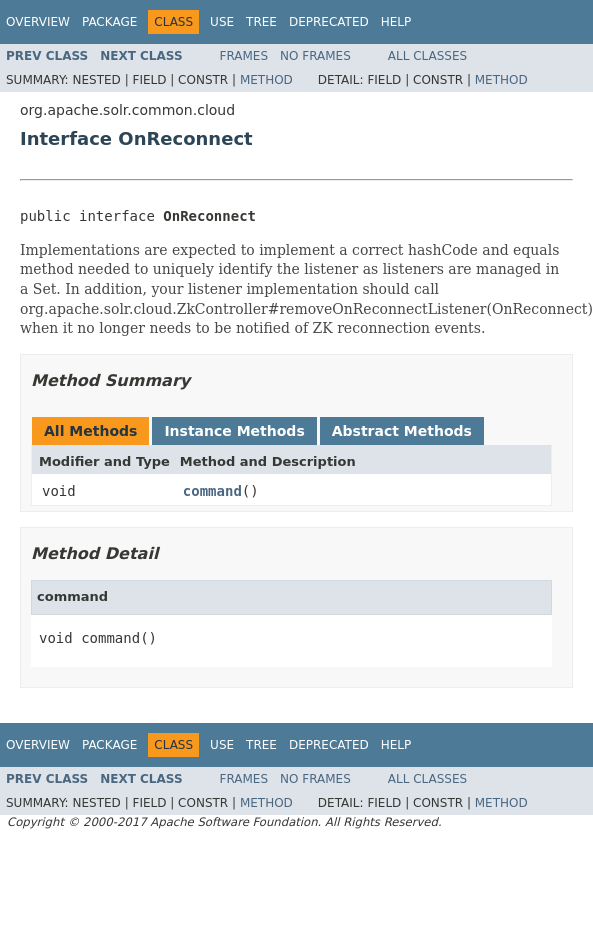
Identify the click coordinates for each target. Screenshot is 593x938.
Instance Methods (234, 431)
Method (266, 80)
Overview (38, 22)
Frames (244, 56)
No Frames (315, 56)
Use (222, 22)
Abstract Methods (402, 431)
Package (109, 22)
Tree (261, 22)
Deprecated (329, 22)
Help (396, 22)
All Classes (427, 56)
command (212, 491)
